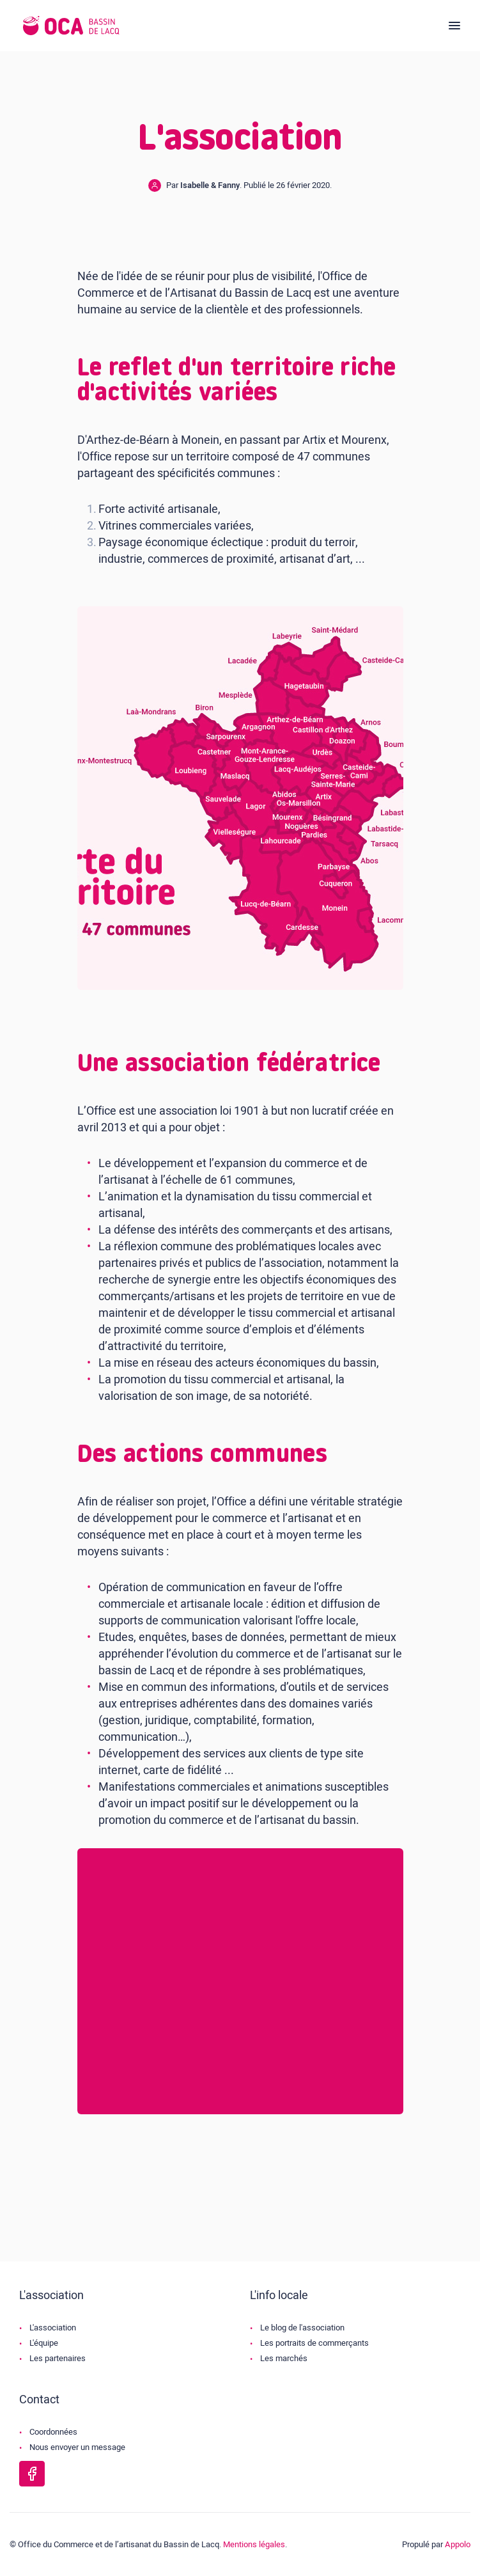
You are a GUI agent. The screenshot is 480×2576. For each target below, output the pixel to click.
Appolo (457, 2544)
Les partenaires (57, 2358)
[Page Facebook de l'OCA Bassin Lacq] (32, 2473)
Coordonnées (53, 2432)
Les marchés (283, 2358)
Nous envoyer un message (77, 2447)
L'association (52, 2327)
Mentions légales (254, 2544)
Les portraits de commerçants (314, 2343)
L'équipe (43, 2343)
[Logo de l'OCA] (71, 25)
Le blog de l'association (302, 2327)
